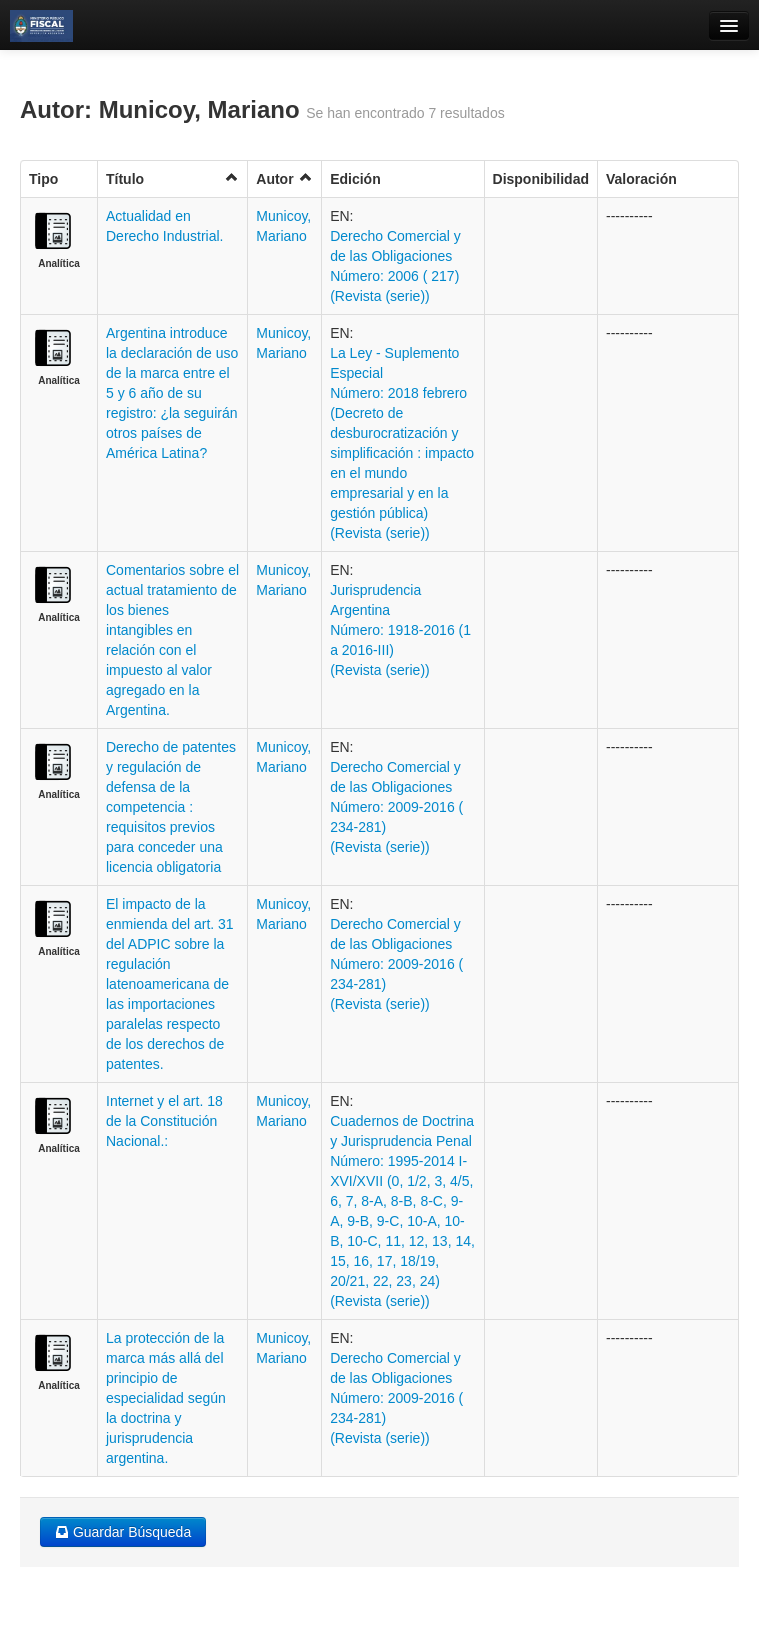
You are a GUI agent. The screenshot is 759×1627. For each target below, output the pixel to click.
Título (172, 178)
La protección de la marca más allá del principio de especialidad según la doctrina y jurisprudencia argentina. (166, 1398)
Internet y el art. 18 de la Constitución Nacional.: (164, 1121)
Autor (284, 178)
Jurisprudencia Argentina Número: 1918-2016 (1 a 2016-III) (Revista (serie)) (400, 630)
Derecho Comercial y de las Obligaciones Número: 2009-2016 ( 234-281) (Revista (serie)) (396, 807)
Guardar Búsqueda (123, 1532)
